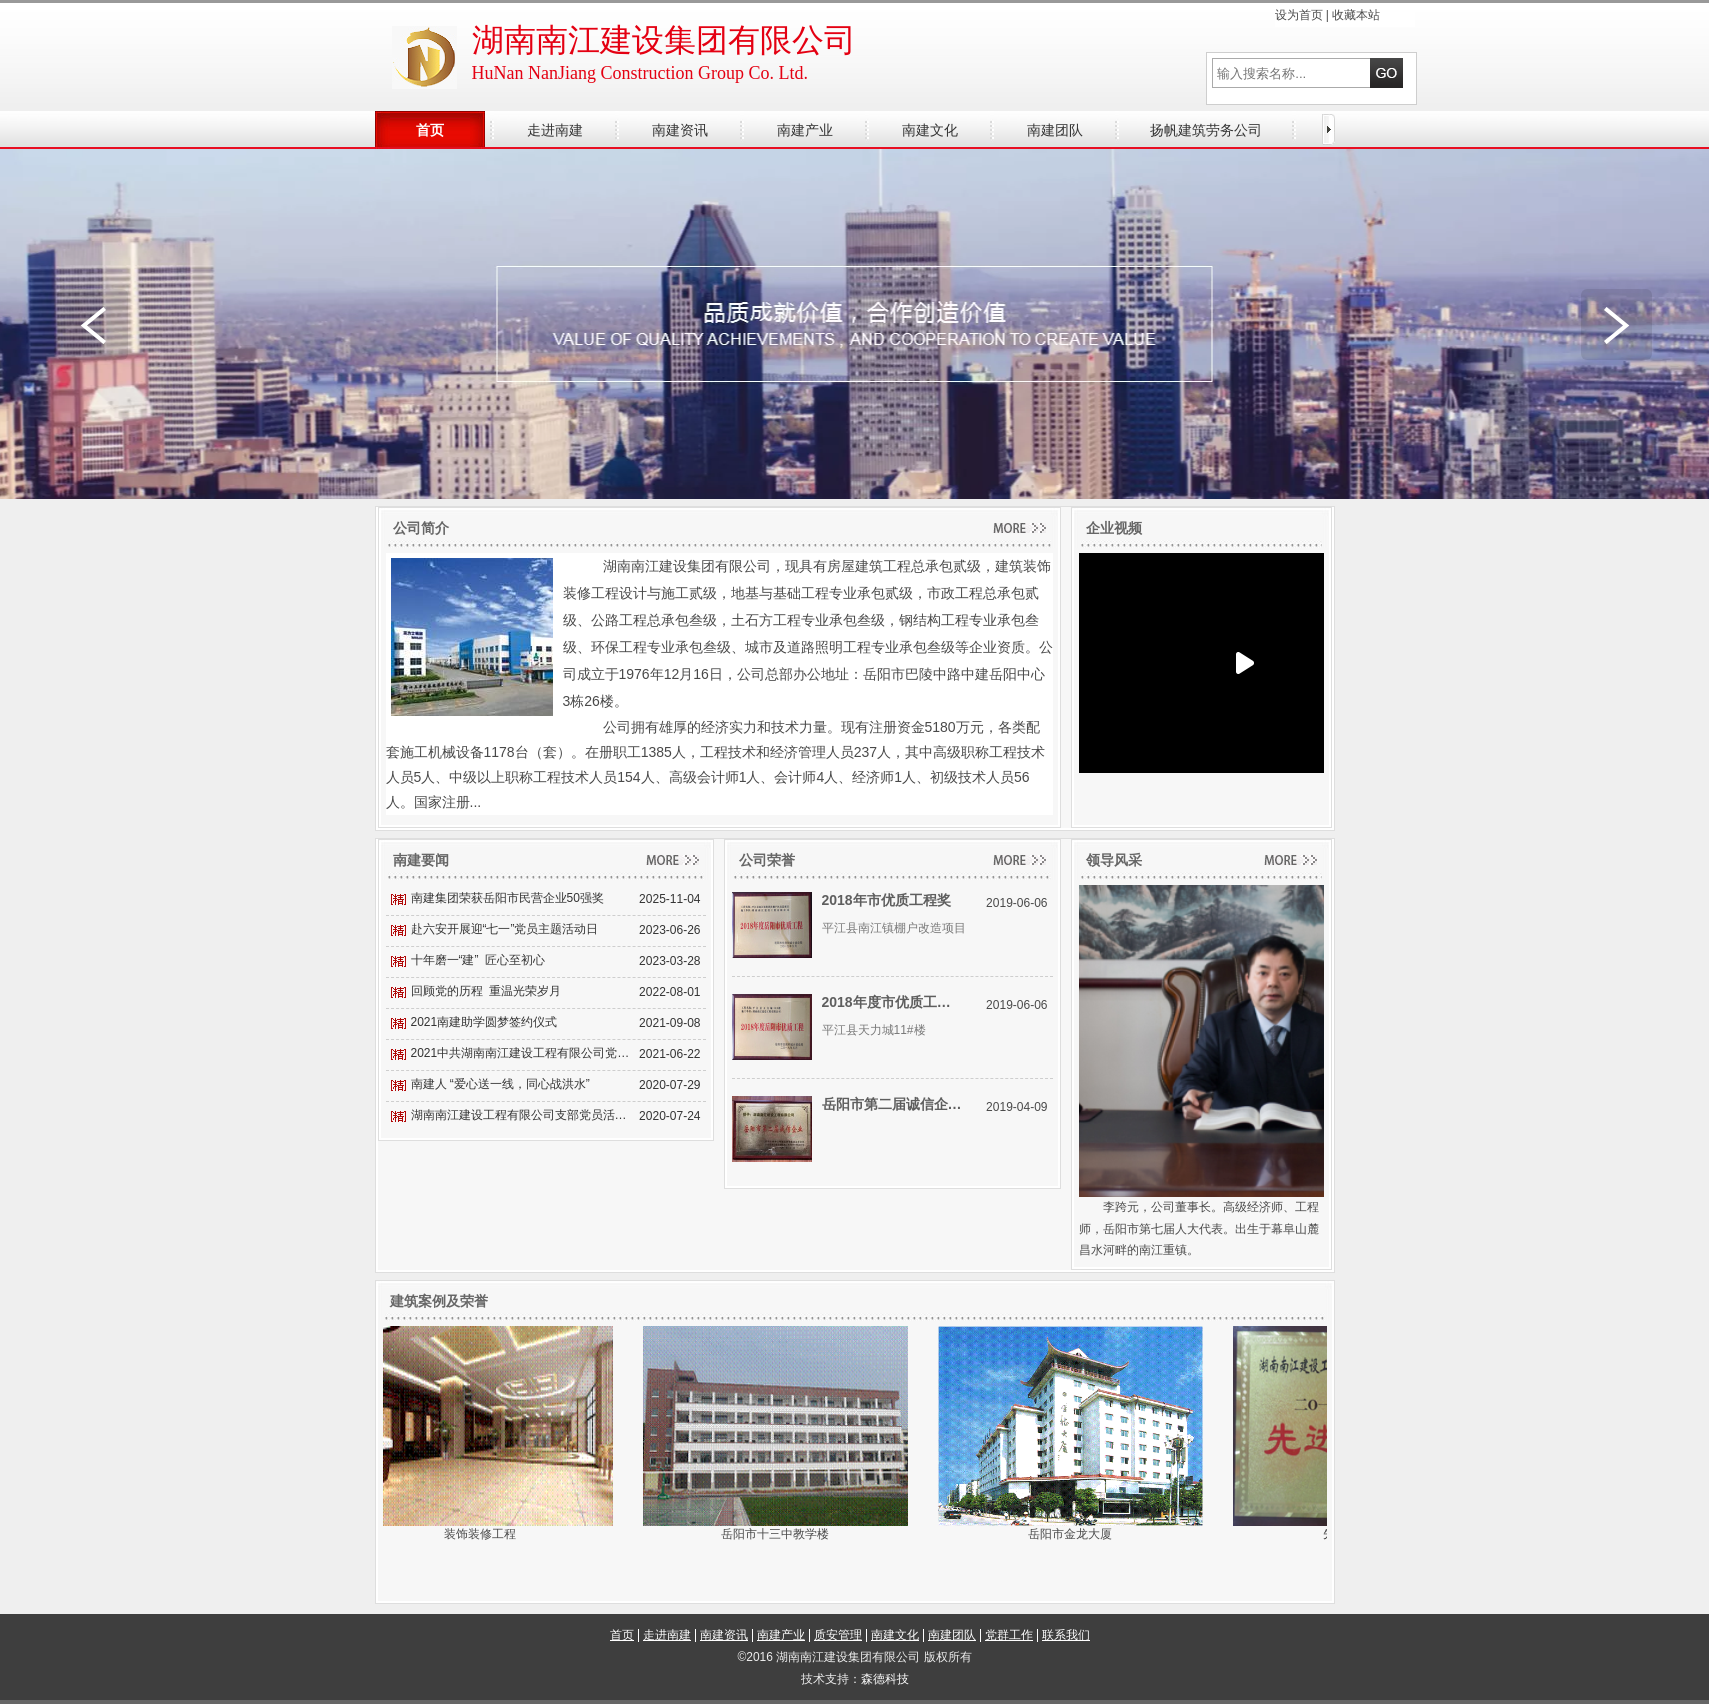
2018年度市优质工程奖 (892, 1002)
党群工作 (1009, 1635)
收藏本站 (1356, 15)
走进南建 (667, 1635)
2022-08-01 (669, 992)
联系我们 (1066, 1635)
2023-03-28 (669, 961)
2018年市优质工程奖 (886, 900)
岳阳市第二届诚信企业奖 (892, 1104)
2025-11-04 (669, 899)
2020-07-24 (669, 1116)
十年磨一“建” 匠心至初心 (478, 960)
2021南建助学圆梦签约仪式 (484, 1022)
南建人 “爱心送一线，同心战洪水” (500, 1084)
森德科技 (885, 1679)
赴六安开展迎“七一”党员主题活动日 (505, 929)
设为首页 (1299, 15)
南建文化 (895, 1635)
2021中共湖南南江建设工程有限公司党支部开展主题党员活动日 (523, 1053)
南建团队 (952, 1635)
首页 (622, 1635)
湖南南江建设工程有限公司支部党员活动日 (523, 1115)
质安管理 (838, 1635)
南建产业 (781, 1635)
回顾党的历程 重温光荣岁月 (486, 991)
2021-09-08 (669, 1023)
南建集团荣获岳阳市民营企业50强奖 (507, 898)
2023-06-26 (669, 930)
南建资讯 (724, 1635)
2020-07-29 (669, 1085)
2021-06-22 (669, 1054)
